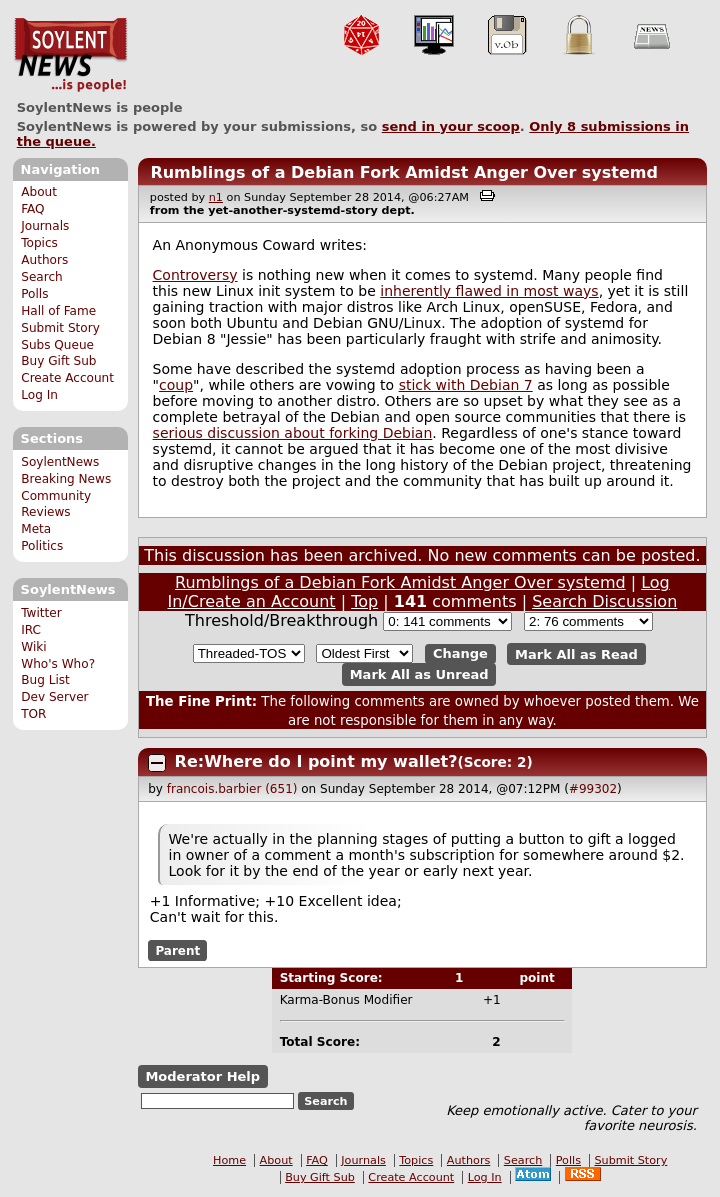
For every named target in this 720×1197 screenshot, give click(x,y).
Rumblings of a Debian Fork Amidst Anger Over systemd (404, 172)
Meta (36, 529)
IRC (31, 630)
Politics (42, 546)
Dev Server (54, 697)
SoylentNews (70, 55)
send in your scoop (451, 126)
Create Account (67, 378)
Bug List (45, 680)
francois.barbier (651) (232, 789)
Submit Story (60, 328)
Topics (39, 243)
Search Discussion (604, 601)
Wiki (33, 647)
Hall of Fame (58, 311)
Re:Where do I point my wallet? (316, 761)
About (39, 192)
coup (176, 385)
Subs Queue (57, 345)
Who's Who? (58, 664)
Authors (44, 260)
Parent (177, 950)
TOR (33, 714)
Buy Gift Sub (58, 361)
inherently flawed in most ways (489, 291)
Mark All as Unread (419, 674)
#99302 (593, 789)
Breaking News (66, 479)
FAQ (32, 209)
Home (229, 1160)
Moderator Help (202, 1076)
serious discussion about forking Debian (293, 433)
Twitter (41, 613)
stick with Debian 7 (466, 385)
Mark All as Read (576, 653)
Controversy (195, 275)
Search (42, 277)
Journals (45, 226)
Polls (34, 294)
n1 (216, 197)
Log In (39, 395)
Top (364, 601)
